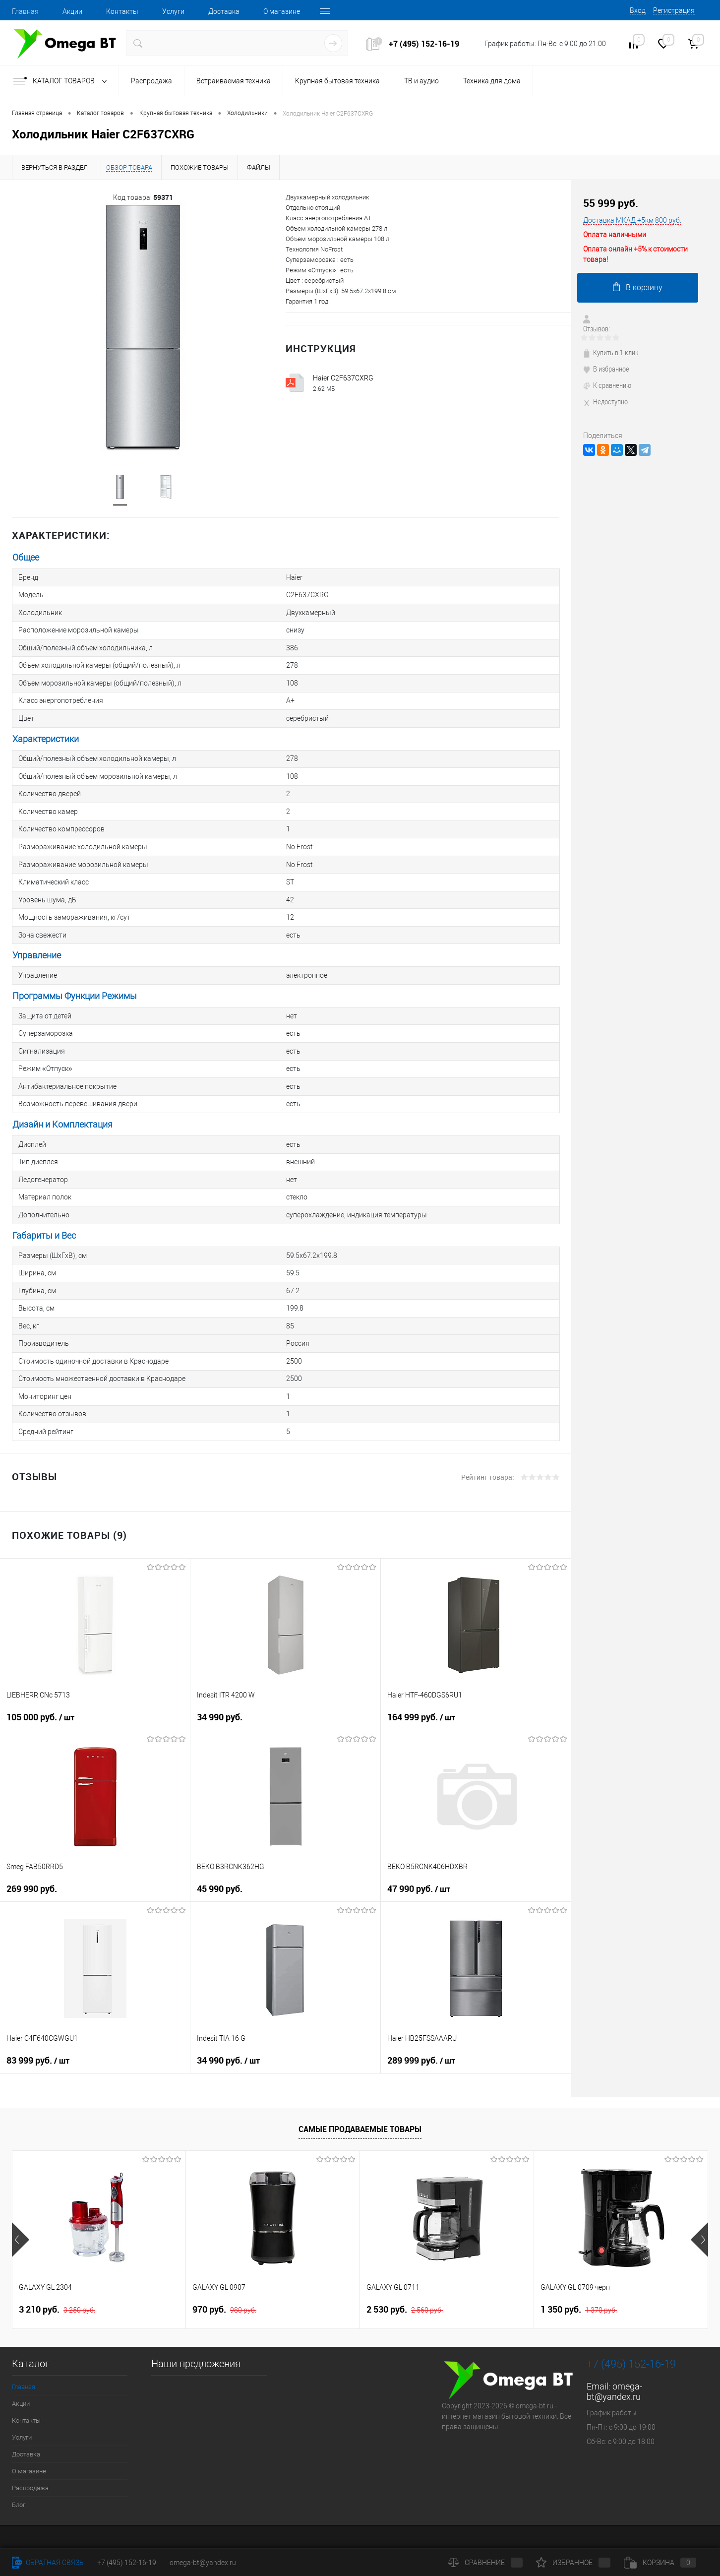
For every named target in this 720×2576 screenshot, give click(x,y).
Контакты (122, 11)
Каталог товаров (62, 81)
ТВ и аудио (421, 81)
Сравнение (485, 2563)
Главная (25, 11)
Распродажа (151, 81)
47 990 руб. (418, 1856)
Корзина (660, 2563)
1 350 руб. (578, 2276)
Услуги (173, 11)
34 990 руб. (219, 1684)
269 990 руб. (31, 1856)
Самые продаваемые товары (360, 2096)
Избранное (573, 2563)
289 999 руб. (421, 2027)
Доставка (224, 11)
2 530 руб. (404, 2276)
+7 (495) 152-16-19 (424, 43)
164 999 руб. (421, 1684)
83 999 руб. (37, 2027)
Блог (18, 2472)
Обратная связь (48, 2563)
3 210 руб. (57, 2276)
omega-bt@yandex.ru (614, 2358)
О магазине (281, 11)
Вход (638, 10)
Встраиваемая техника (233, 81)
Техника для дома (492, 81)
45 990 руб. (219, 1856)
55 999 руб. (610, 203)
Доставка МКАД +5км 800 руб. (632, 220)
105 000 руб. (40, 1684)
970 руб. (224, 2276)
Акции (72, 11)
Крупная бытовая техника (337, 81)
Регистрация (674, 10)
